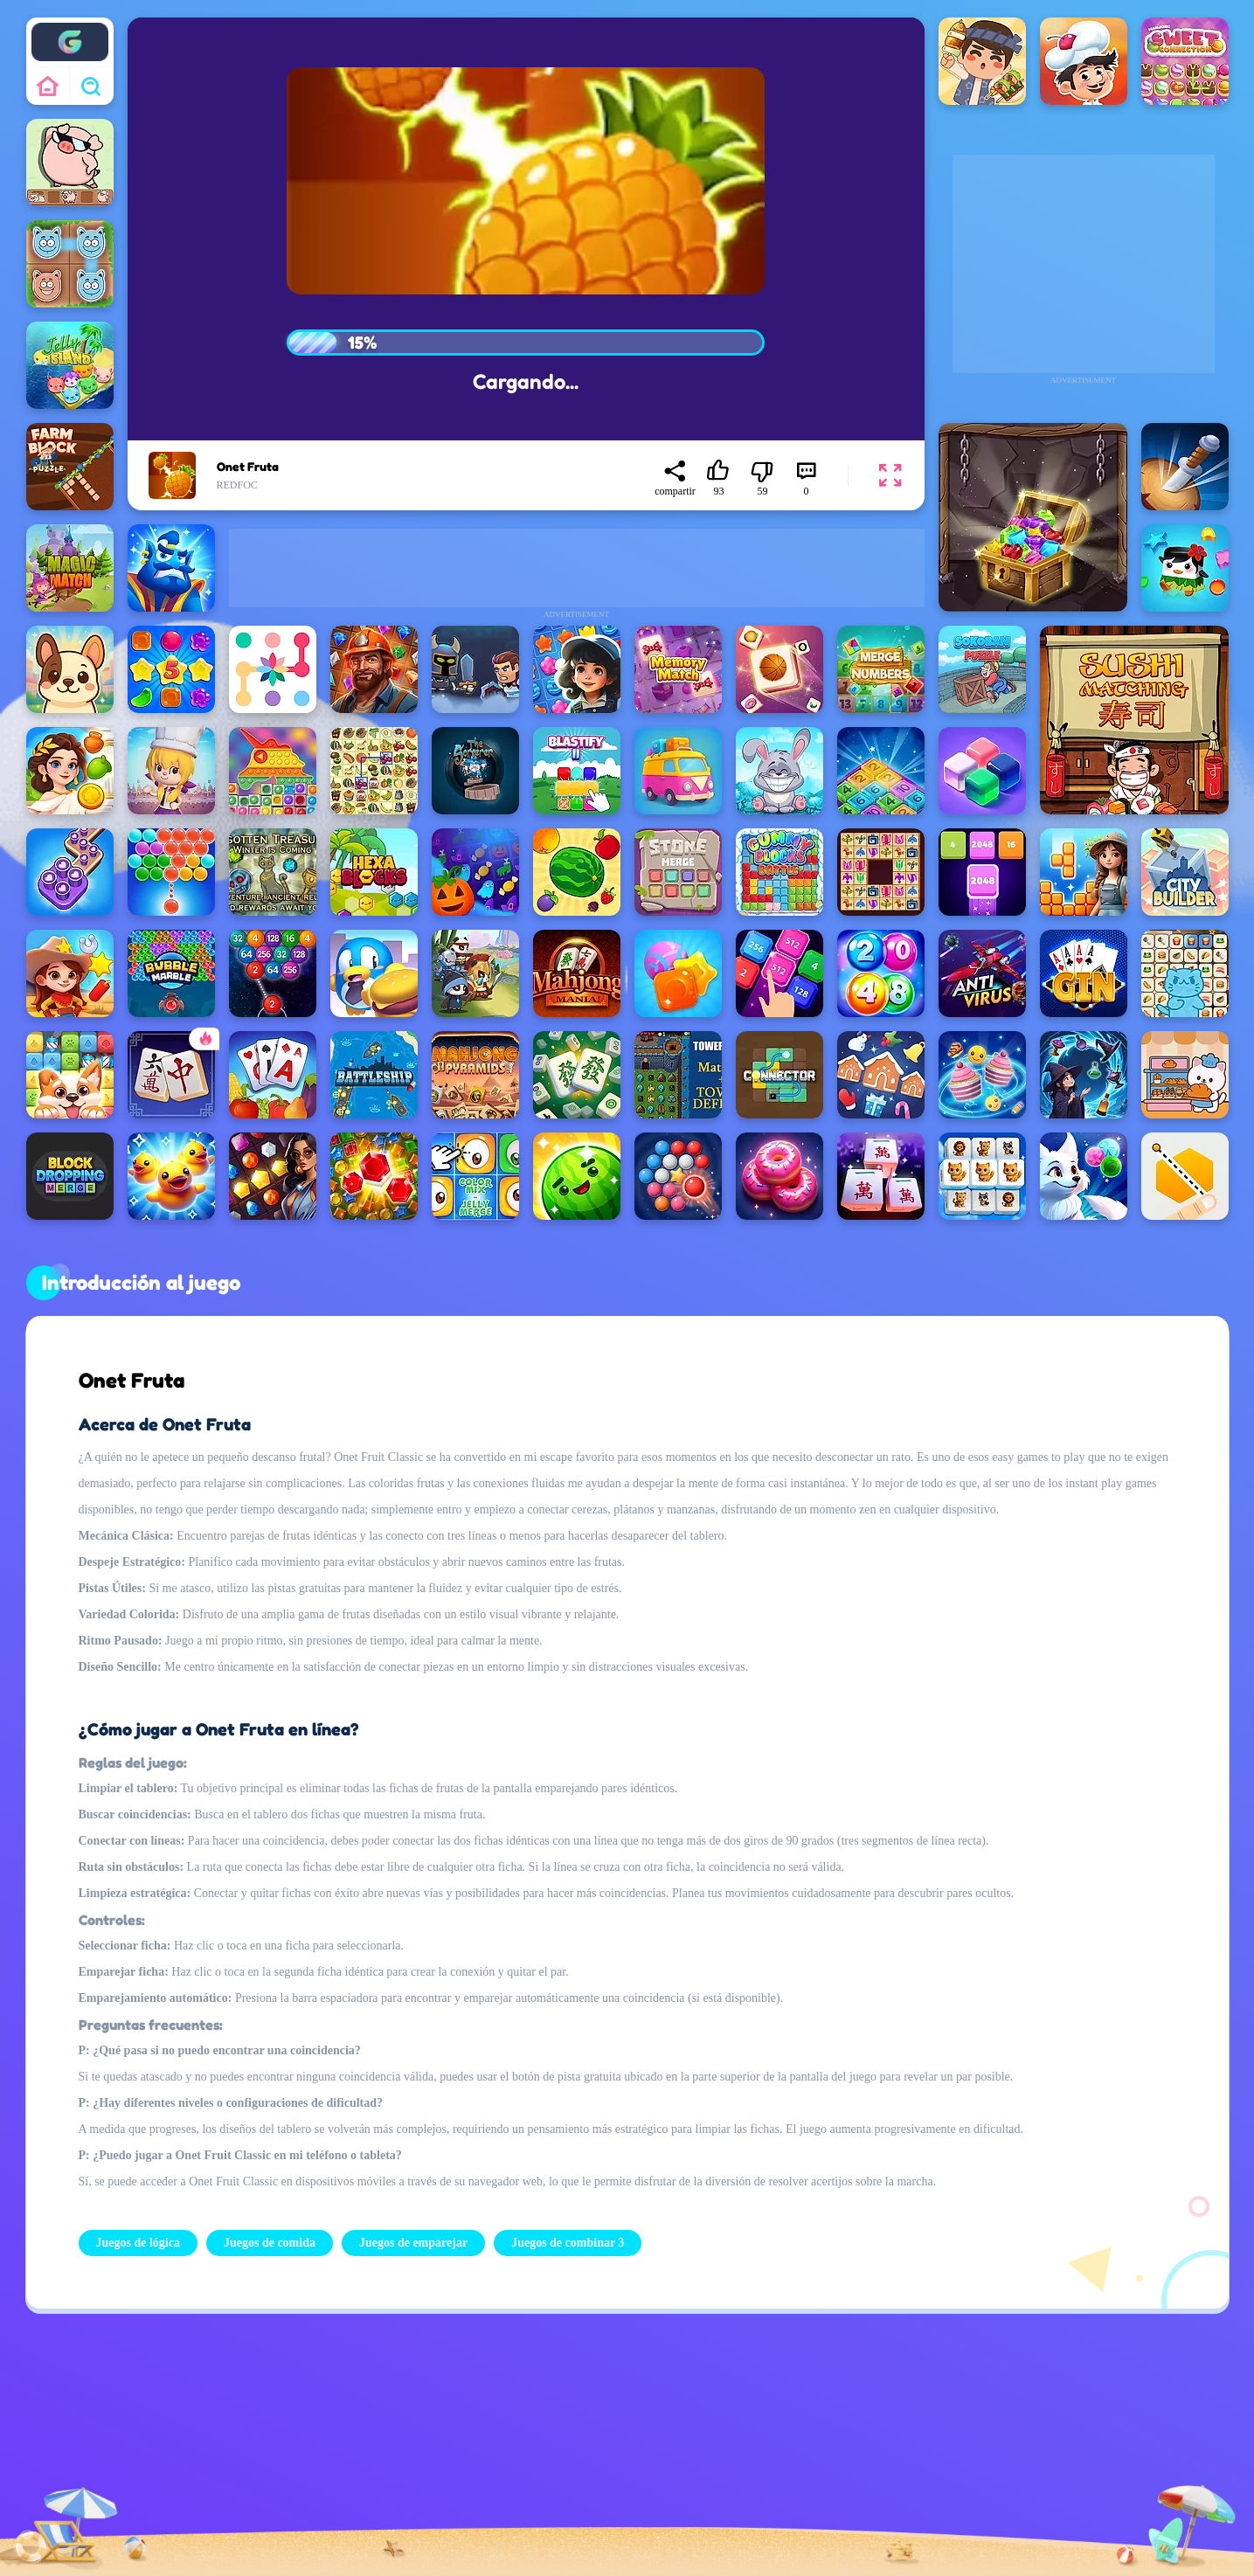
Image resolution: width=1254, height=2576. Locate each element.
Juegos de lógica (138, 2242)
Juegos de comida (269, 2242)
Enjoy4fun (69, 29)
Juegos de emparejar (413, 2242)
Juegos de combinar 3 (567, 2242)
